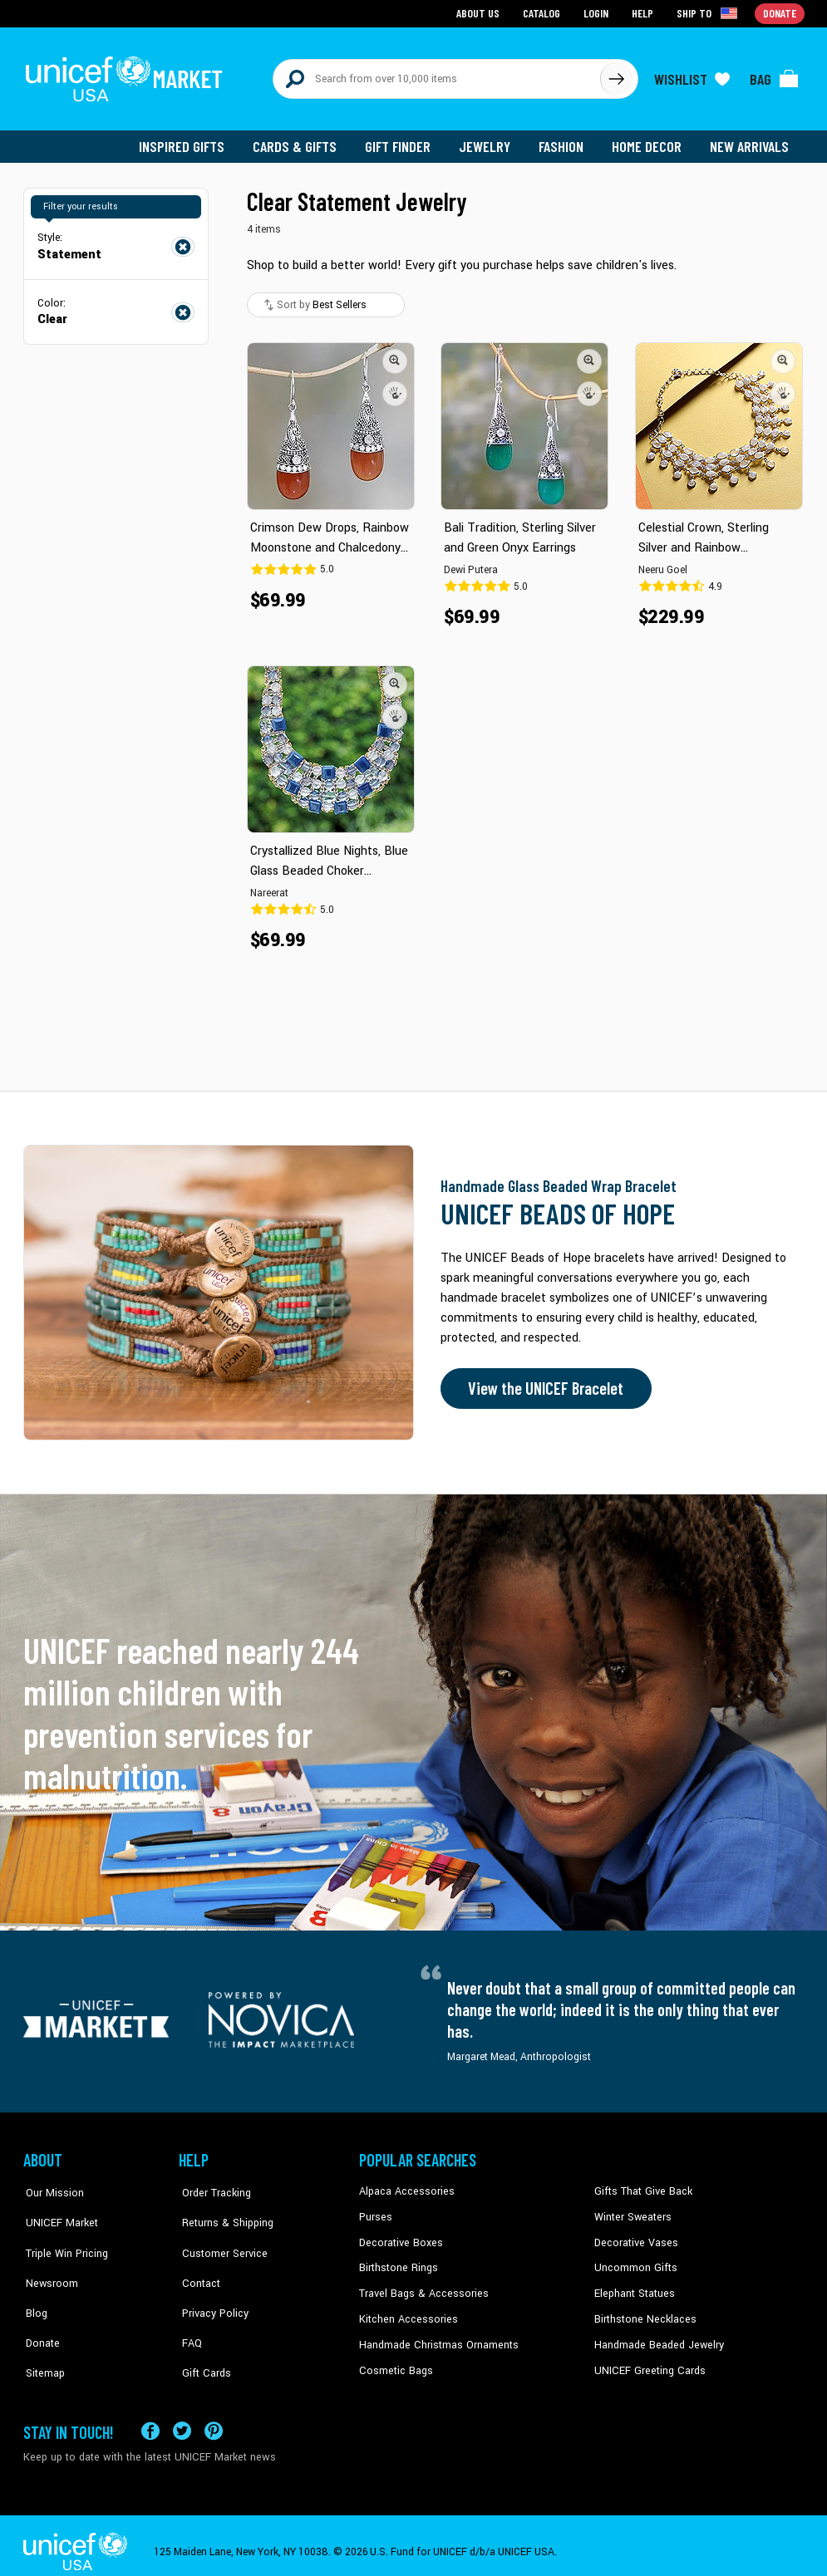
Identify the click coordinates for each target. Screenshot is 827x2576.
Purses (375, 2211)
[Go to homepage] (127, 76)
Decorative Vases (634, 2237)
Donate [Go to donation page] (780, 13)
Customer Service (219, 2237)
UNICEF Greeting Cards (646, 2363)
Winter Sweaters (631, 2211)
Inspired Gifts (189, 141)
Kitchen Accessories (405, 2312)
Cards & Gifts (300, 141)
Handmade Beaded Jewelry (655, 2337)
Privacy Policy (211, 2286)
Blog (34, 2286)
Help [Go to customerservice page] (644, 13)
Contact (197, 2262)
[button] (395, 356)
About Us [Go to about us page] (481, 13)
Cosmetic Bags (394, 2363)
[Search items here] (436, 76)
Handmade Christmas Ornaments (436, 2337)
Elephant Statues (633, 2286)
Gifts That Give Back (640, 2186)
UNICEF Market (57, 2211)
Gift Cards (202, 2337)
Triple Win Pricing (62, 2237)
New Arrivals (750, 141)
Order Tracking (212, 2186)
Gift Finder (403, 141)
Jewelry (489, 141)
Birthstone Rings (397, 2262)
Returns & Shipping (223, 2211)
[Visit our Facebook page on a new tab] (150, 2418)
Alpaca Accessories (404, 2186)
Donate (40, 2312)
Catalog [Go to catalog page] (543, 13)
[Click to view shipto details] (709, 13)
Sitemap (42, 2337)
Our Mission (51, 2186)
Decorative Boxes (399, 2237)
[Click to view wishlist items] (692, 76)
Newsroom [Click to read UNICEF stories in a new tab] (48, 2262)
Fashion (564, 141)
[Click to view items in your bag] (774, 76)
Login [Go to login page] (597, 13)
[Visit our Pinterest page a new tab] (214, 2418)
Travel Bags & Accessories (420, 2286)
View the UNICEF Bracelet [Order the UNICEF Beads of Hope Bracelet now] (544, 1384)
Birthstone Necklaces (642, 2312)
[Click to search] (616, 76)
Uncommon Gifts (634, 2262)
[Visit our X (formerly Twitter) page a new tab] (182, 2418)
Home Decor (648, 141)
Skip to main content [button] (413, 0)
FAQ (189, 2312)
